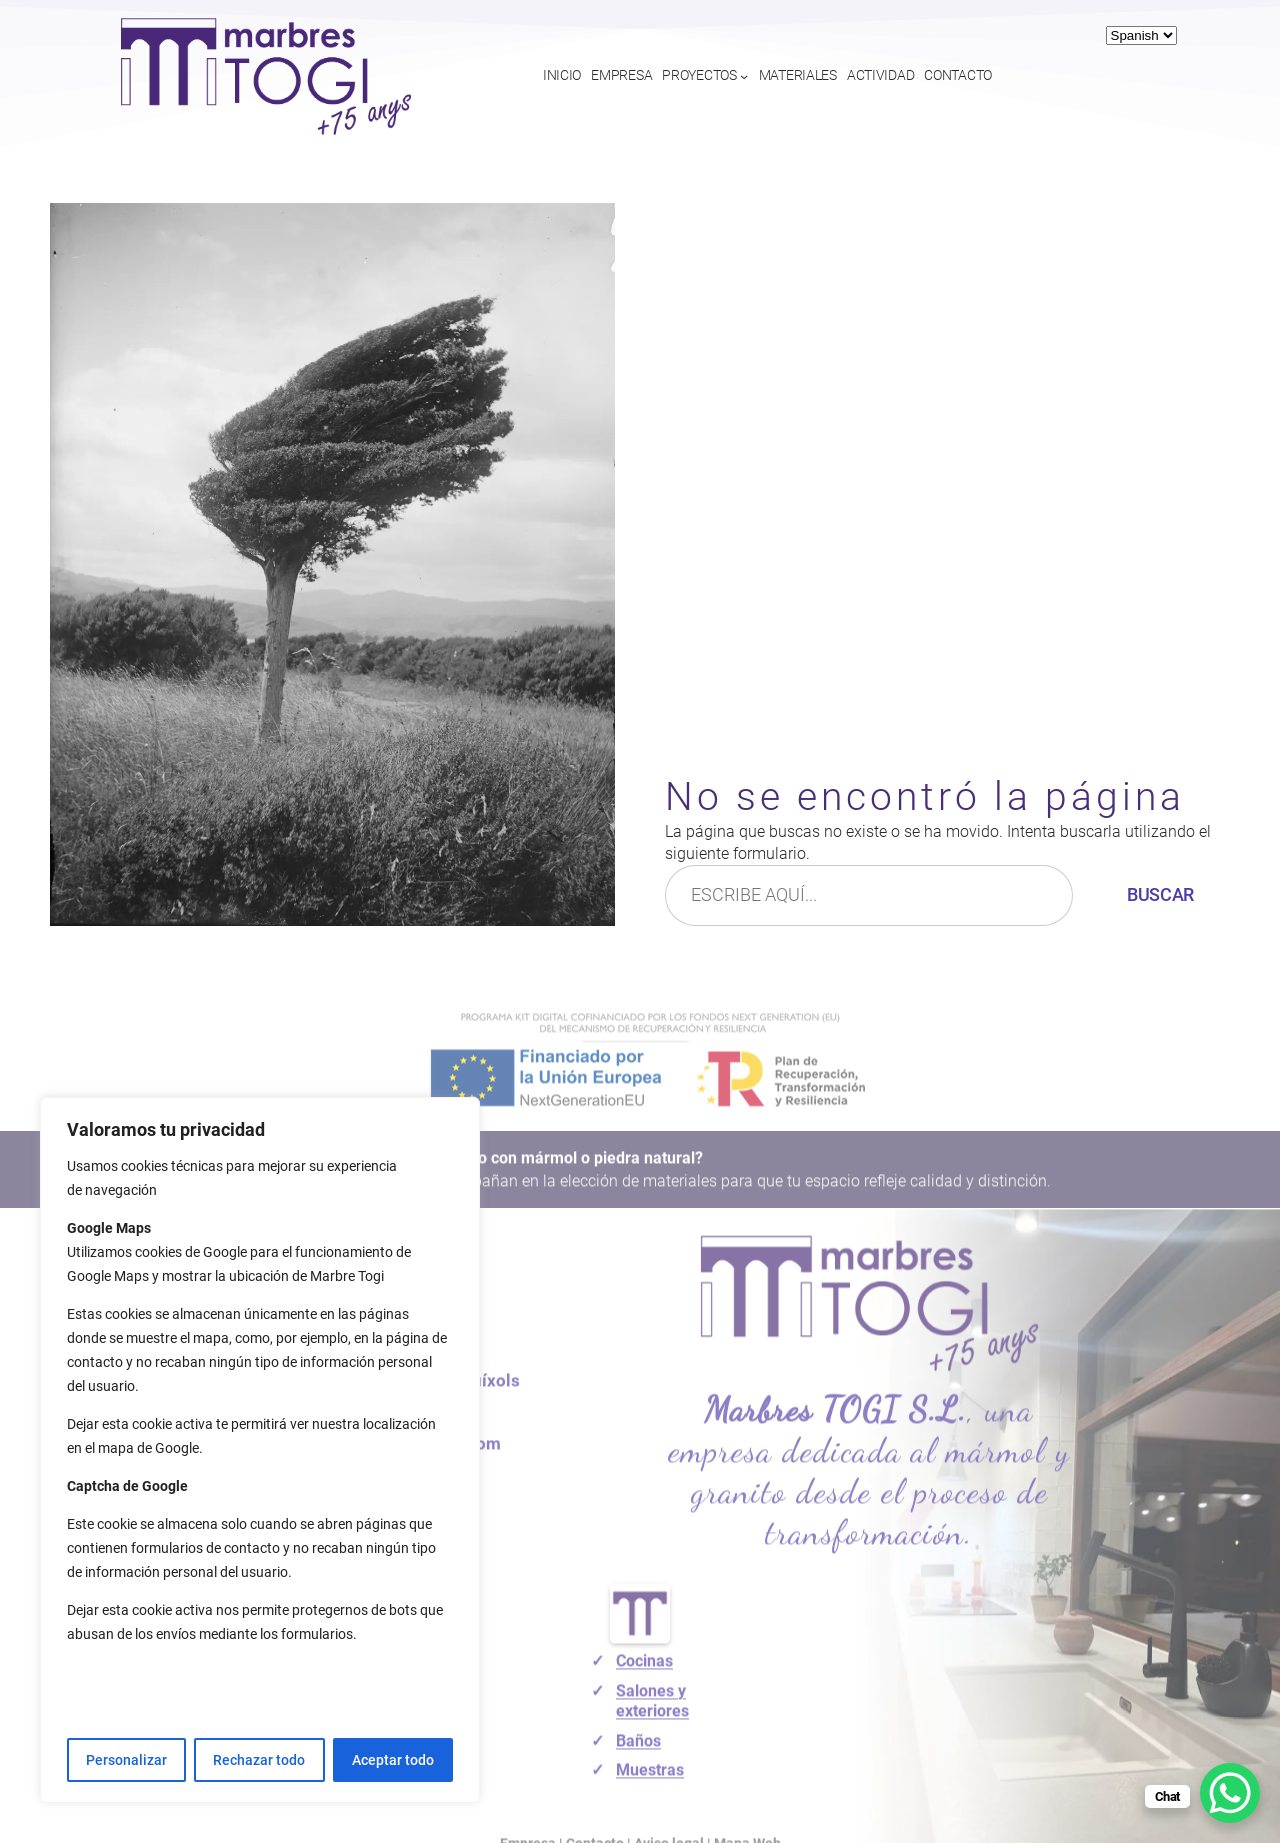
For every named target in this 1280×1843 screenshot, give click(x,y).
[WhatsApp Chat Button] (1230, 1793)
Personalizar (126, 1760)
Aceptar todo (393, 1760)
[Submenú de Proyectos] (744, 76)
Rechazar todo (259, 1760)
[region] (260, 1450)
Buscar (1160, 894)
